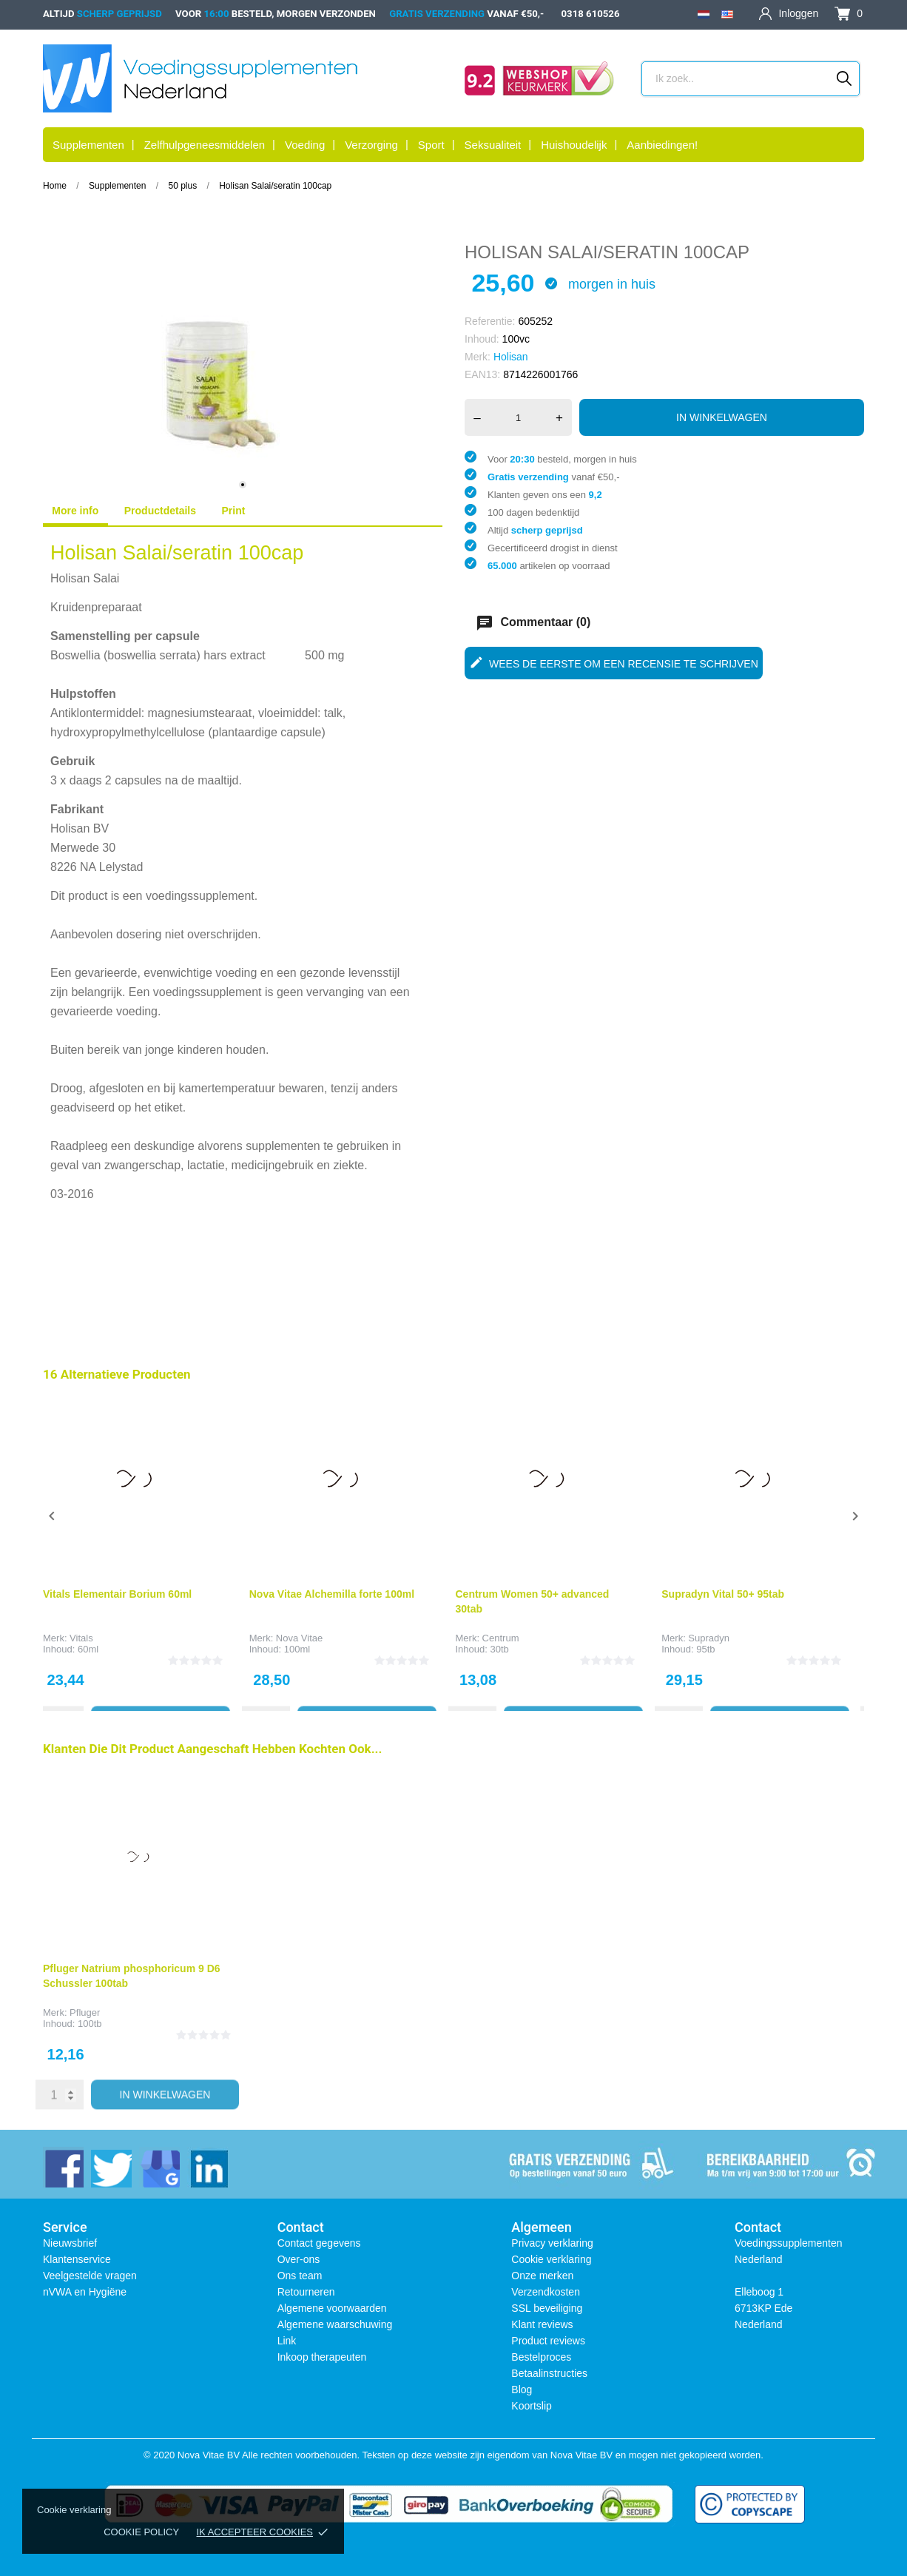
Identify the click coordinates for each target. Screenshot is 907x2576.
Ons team (300, 2275)
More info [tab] (75, 511)
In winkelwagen (721, 417)
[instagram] (159, 2167)
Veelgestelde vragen (90, 2275)
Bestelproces (541, 2357)
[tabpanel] (242, 371)
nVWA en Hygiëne (85, 2292)
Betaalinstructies (549, 2373)
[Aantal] (518, 417)
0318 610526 (591, 13)
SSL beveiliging (546, 2308)
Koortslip (531, 2406)
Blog (521, 2389)
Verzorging (371, 144)
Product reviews (548, 2341)
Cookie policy (141, 2532)
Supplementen (88, 144)
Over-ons (298, 2259)
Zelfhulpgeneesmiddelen (204, 144)
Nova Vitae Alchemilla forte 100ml (331, 1594)
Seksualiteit (493, 144)
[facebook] (63, 2167)
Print (234, 511)
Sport (431, 144)
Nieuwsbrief (70, 2243)
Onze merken (542, 2275)
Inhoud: (482, 339)
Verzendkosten (545, 2292)
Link (287, 2341)
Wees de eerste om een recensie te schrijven (613, 662)
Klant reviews (542, 2324)
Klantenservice (77, 2259)
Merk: (477, 357)
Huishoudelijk (574, 144)
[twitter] (111, 2167)
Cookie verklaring (551, 2259)
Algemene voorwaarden (332, 2308)
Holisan (510, 357)
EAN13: (482, 374)
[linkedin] (207, 2167)
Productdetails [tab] (160, 511)
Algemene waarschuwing (335, 2324)
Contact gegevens (319, 2243)
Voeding (305, 144)
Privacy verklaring (552, 2243)
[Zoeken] (844, 78)
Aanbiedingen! (662, 144)
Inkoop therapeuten (322, 2357)
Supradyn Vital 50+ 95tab (722, 1594)
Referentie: (490, 321)
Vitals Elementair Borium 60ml (117, 1594)
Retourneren (306, 2292)
